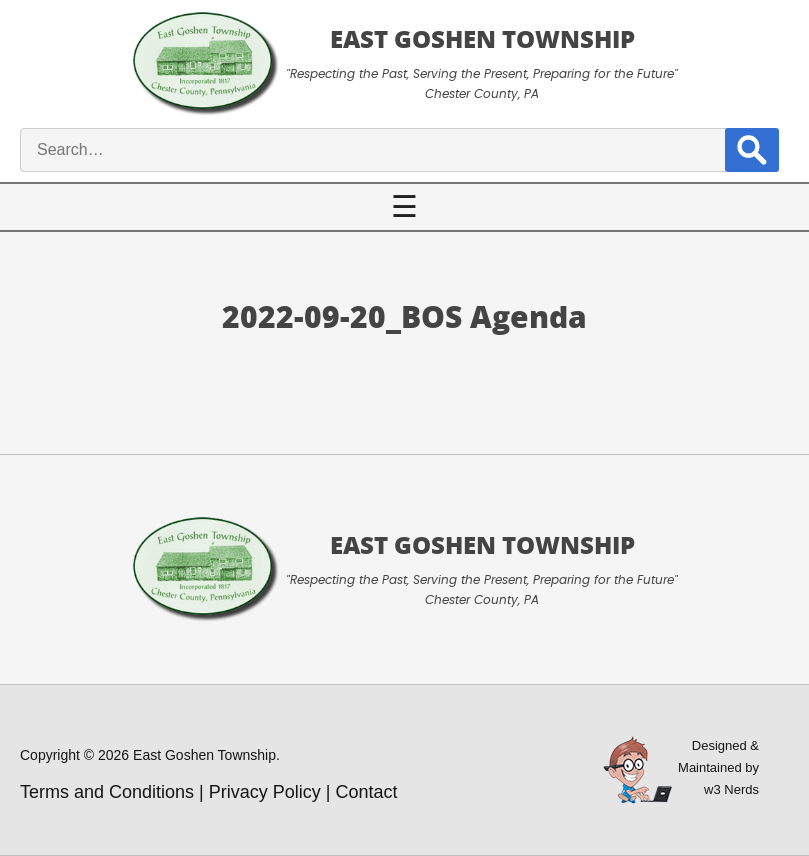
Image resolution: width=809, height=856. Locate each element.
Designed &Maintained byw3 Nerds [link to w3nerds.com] (718, 767)
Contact (367, 792)
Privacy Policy (265, 792)
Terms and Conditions (107, 792)
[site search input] (385, 150)
